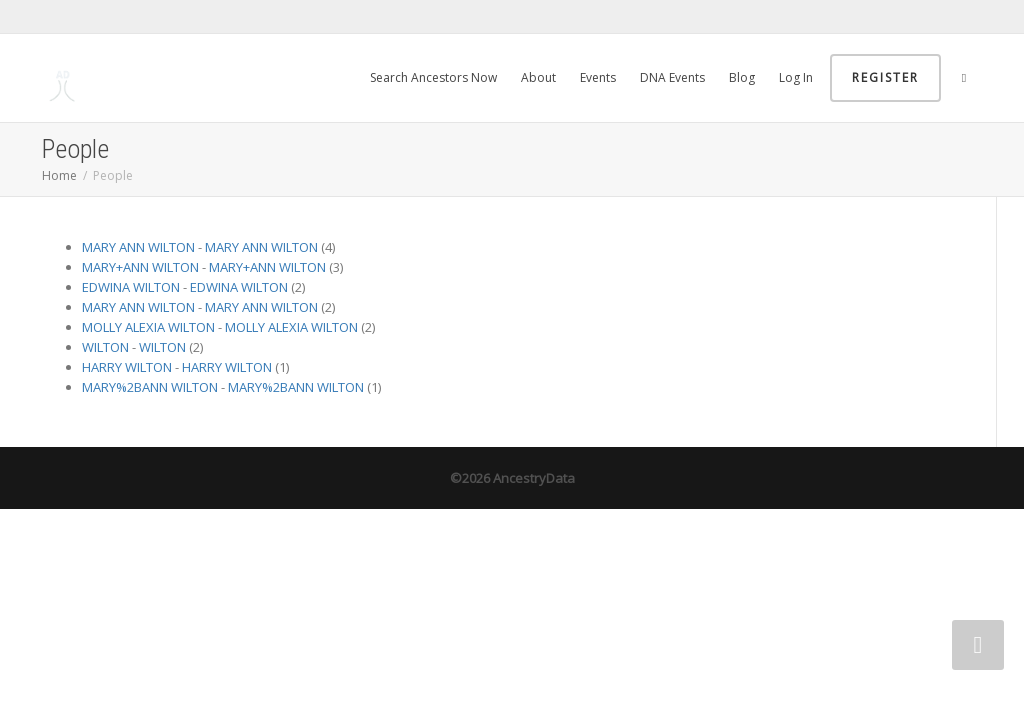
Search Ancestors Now (433, 77)
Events (598, 77)
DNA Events (672, 77)
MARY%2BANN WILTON (150, 387)
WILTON (105, 347)
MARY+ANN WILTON (140, 267)
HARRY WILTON (127, 367)
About (538, 77)
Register (885, 77)
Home (59, 175)
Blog (742, 77)
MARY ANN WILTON (138, 247)
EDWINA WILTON (131, 287)
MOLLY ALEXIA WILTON (148, 327)
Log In (796, 77)
